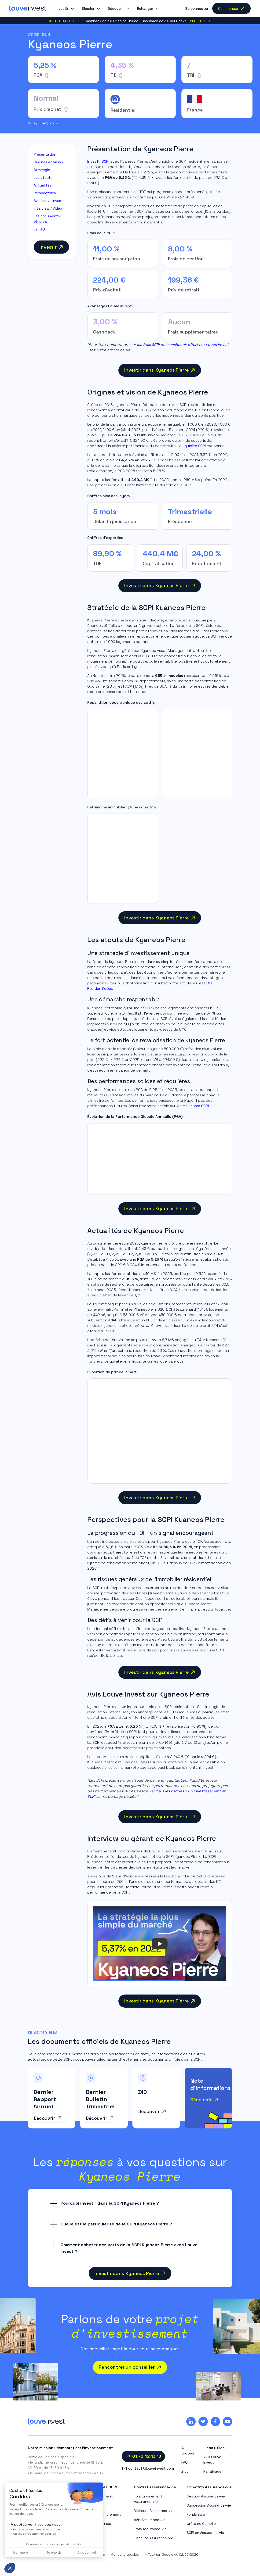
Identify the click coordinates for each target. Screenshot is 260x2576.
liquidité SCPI (194, 445)
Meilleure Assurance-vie (153, 2510)
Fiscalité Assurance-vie (153, 2538)
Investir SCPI (98, 161)
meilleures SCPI (195, 1105)
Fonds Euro (196, 2514)
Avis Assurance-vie (149, 2520)
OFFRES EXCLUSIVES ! (65, 21)
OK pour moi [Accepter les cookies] (86, 2552)
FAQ (184, 2462)
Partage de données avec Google (36, 2529)
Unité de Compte (201, 2523)
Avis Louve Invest (212, 2460)
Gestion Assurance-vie (206, 2496)
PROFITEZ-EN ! (201, 21)
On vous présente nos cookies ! (35, 2534)
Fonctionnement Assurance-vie (148, 2499)
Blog (185, 2471)
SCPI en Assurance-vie (205, 2532)
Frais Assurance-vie (150, 2529)
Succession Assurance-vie (209, 2505)
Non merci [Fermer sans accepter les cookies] (21, 2552)
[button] (65, 8)
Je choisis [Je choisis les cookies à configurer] (54, 2552)
